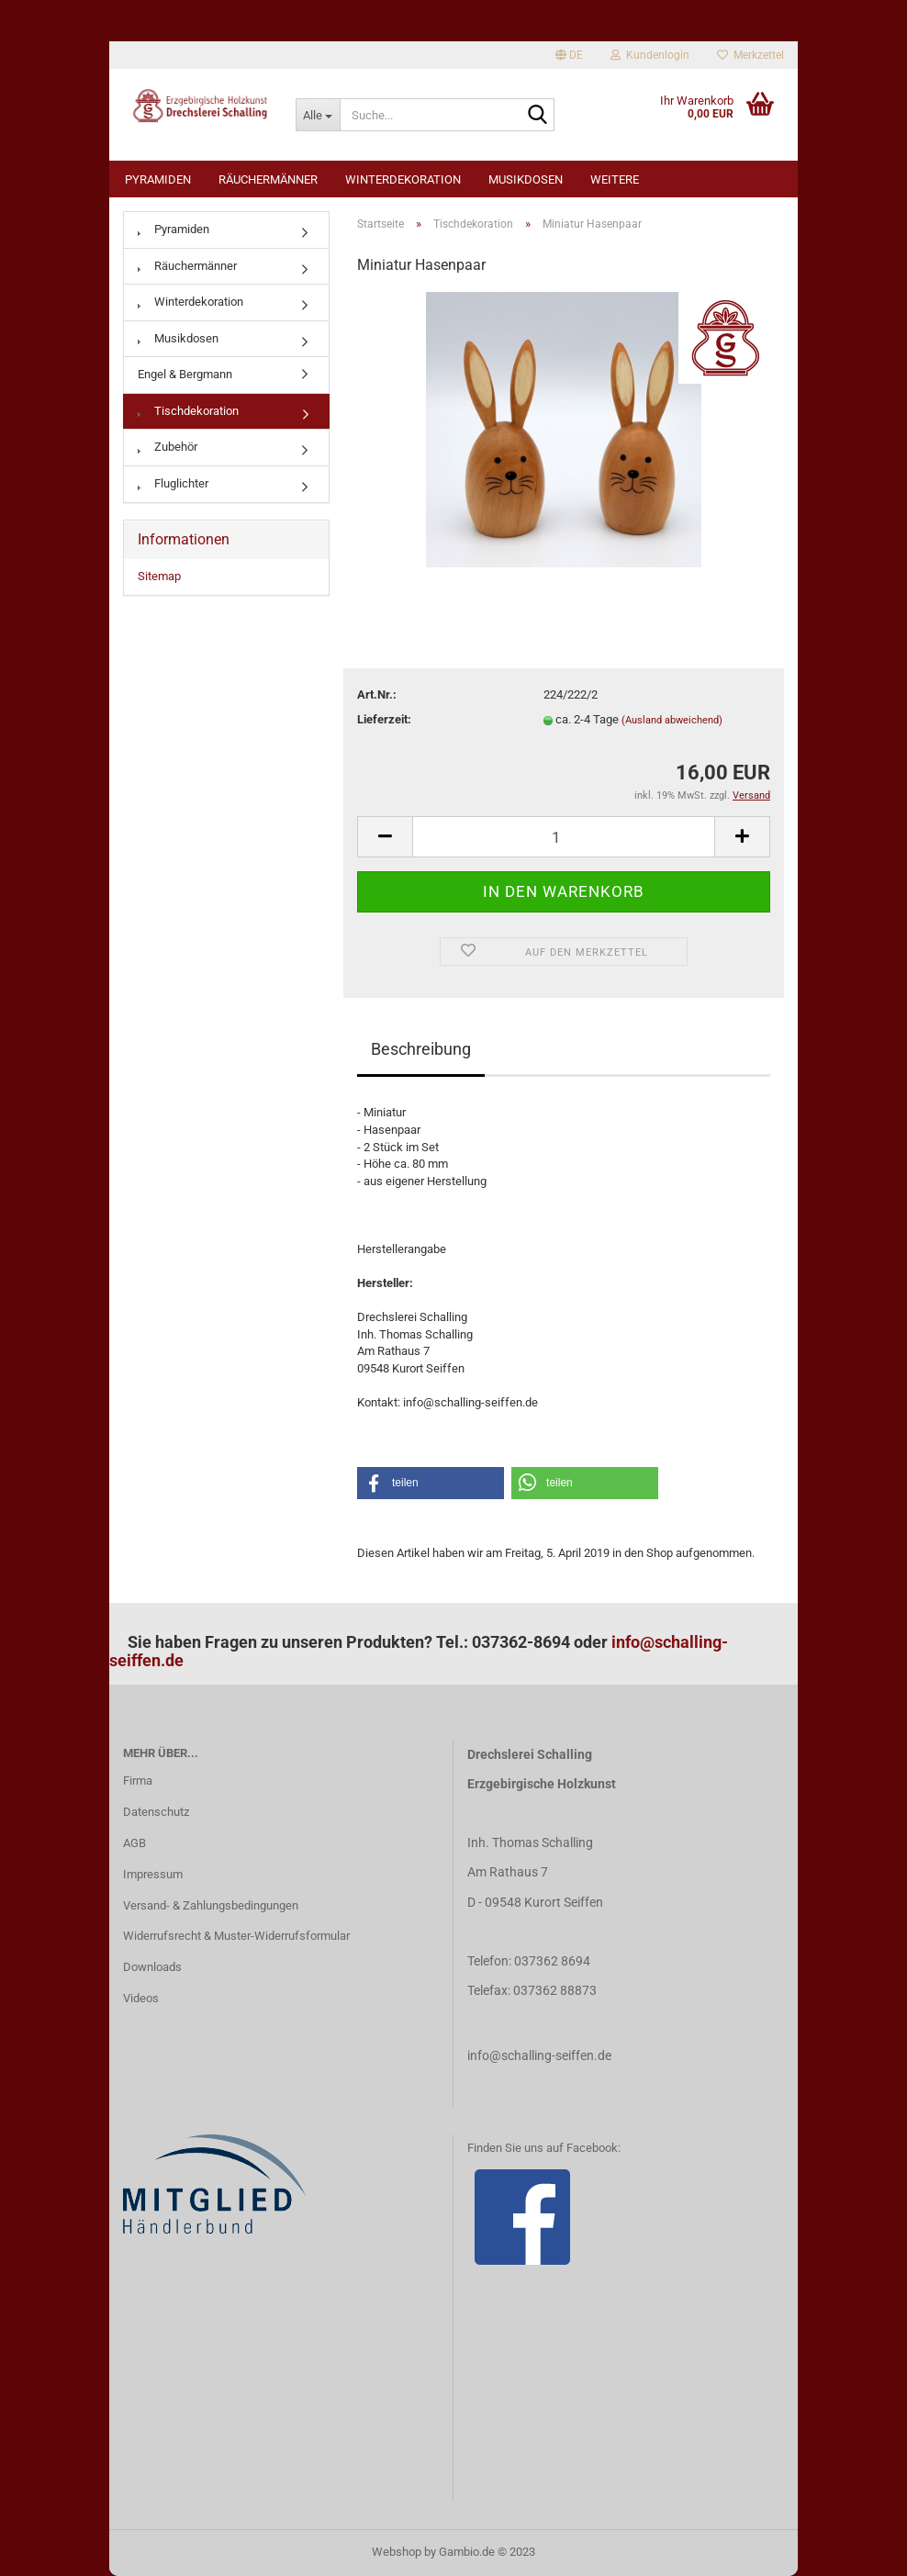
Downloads (152, 1967)
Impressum (153, 1874)
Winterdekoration (403, 179)
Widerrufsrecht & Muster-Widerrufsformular (236, 1936)
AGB (134, 1843)
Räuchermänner (268, 179)
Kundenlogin (649, 55)
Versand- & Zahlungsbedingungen (210, 1905)
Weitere (614, 179)
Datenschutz (156, 1812)
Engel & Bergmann (185, 374)
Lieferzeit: (384, 719)
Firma (137, 1780)
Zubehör (167, 447)
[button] (430, 1483)
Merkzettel (750, 55)
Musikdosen (525, 179)
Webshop (396, 2552)
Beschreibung (421, 1048)
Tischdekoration (188, 411)
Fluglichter (173, 483)
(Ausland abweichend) (671, 720)
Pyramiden (158, 179)
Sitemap (159, 576)
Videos (141, 1998)
